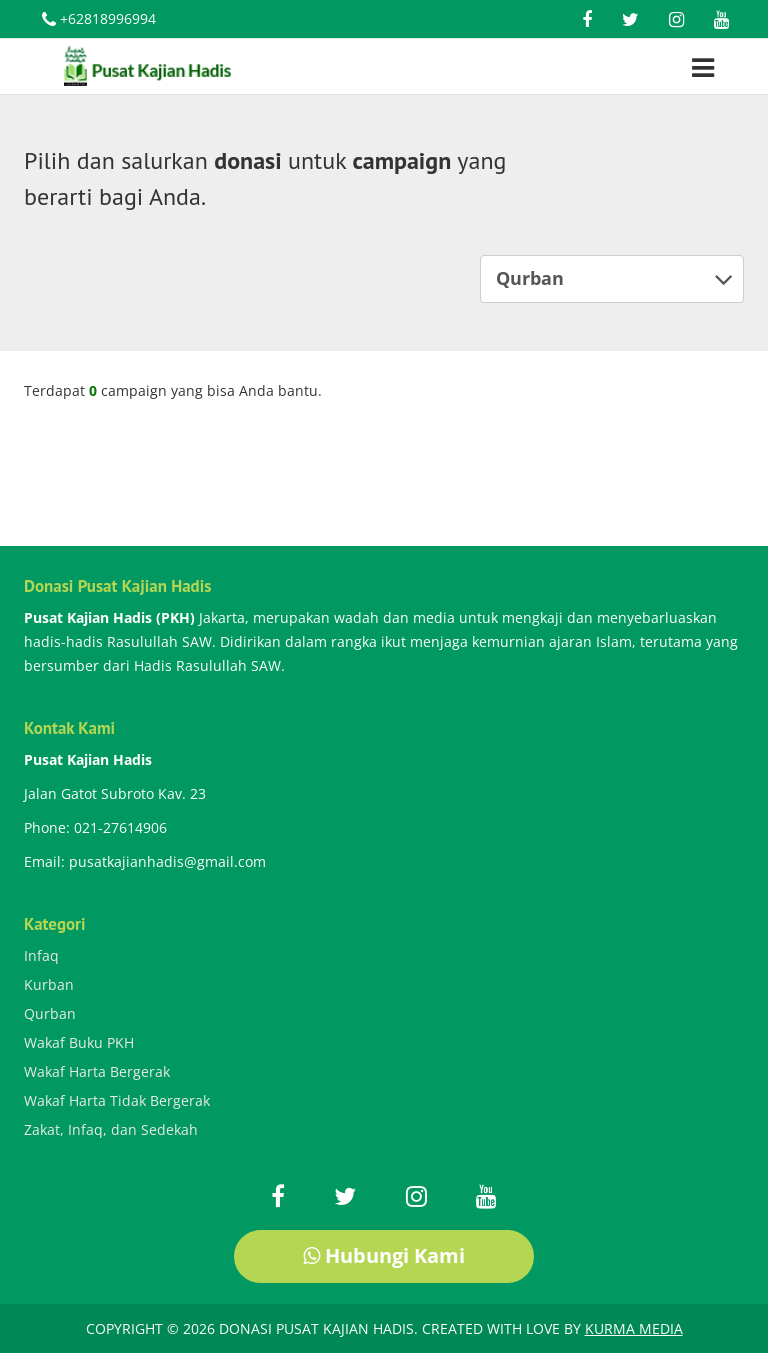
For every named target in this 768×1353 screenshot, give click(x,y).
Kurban (49, 984)
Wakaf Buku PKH (79, 1042)
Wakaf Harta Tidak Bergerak (117, 1100)
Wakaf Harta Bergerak (97, 1071)
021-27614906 (120, 827)
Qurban (614, 279)
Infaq (41, 955)
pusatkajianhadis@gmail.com (167, 861)
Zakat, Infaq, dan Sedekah (111, 1129)
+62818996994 (99, 20)
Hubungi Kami (384, 1255)
